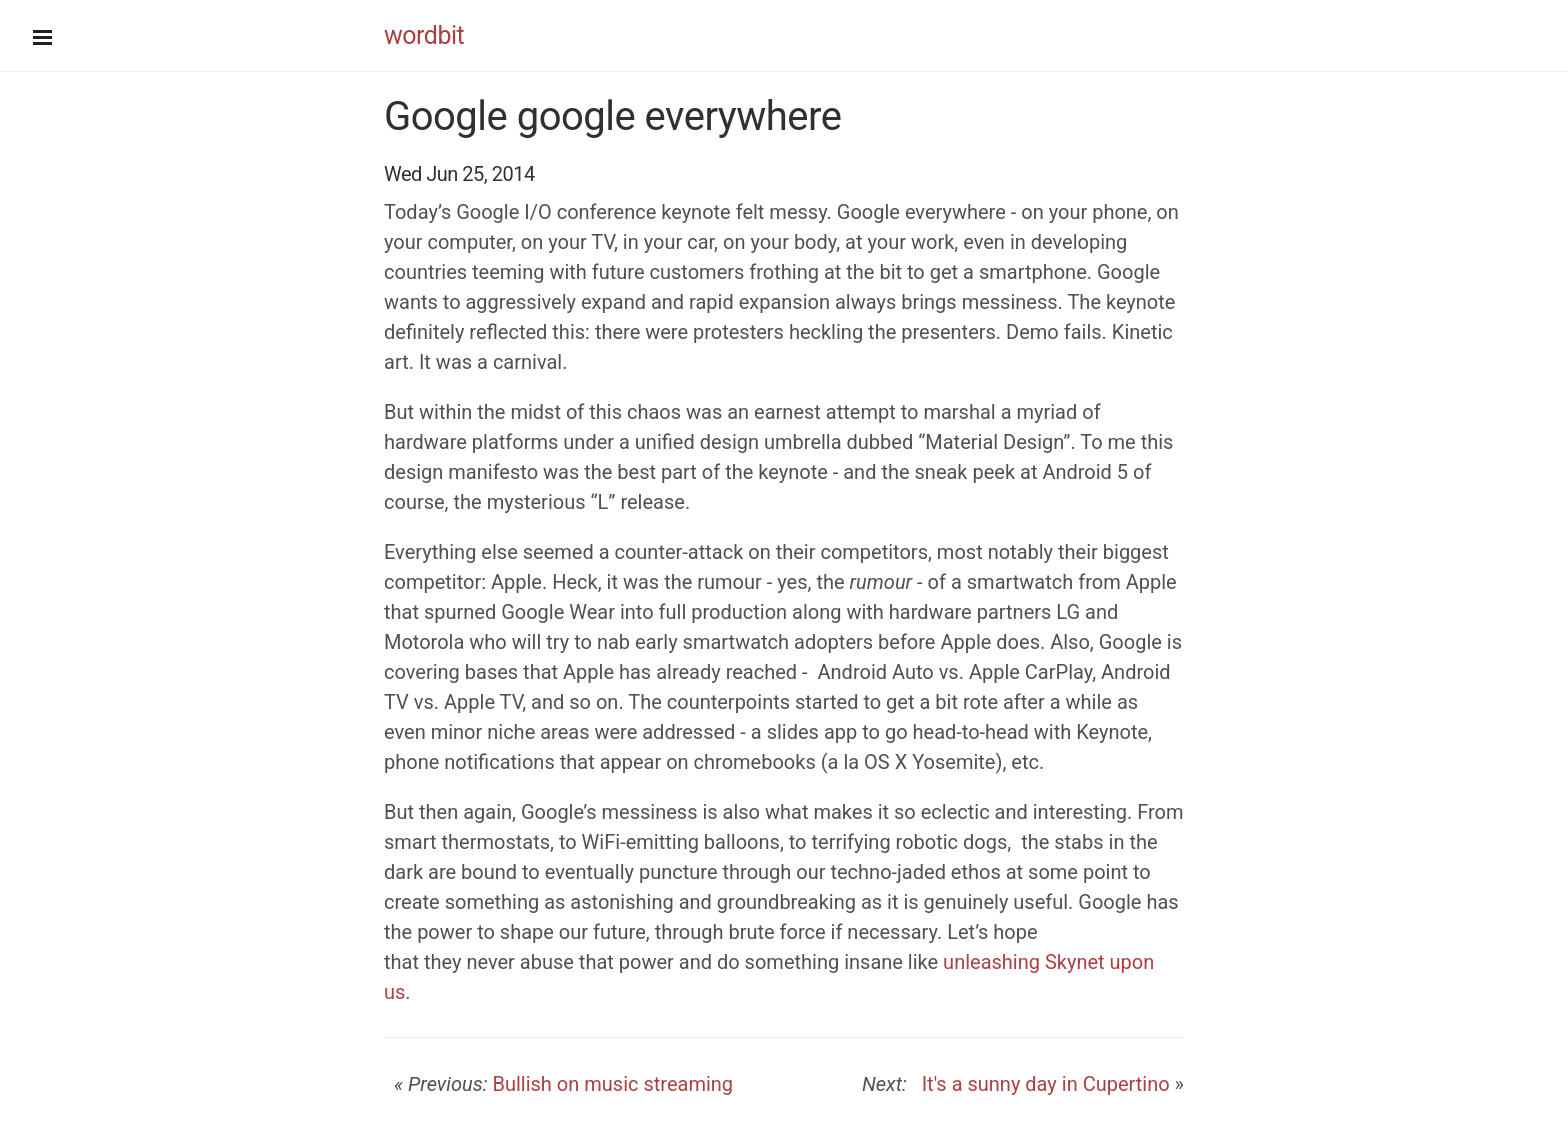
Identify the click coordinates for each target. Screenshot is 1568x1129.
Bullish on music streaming (612, 1084)
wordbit (424, 35)
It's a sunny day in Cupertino (1041, 1084)
